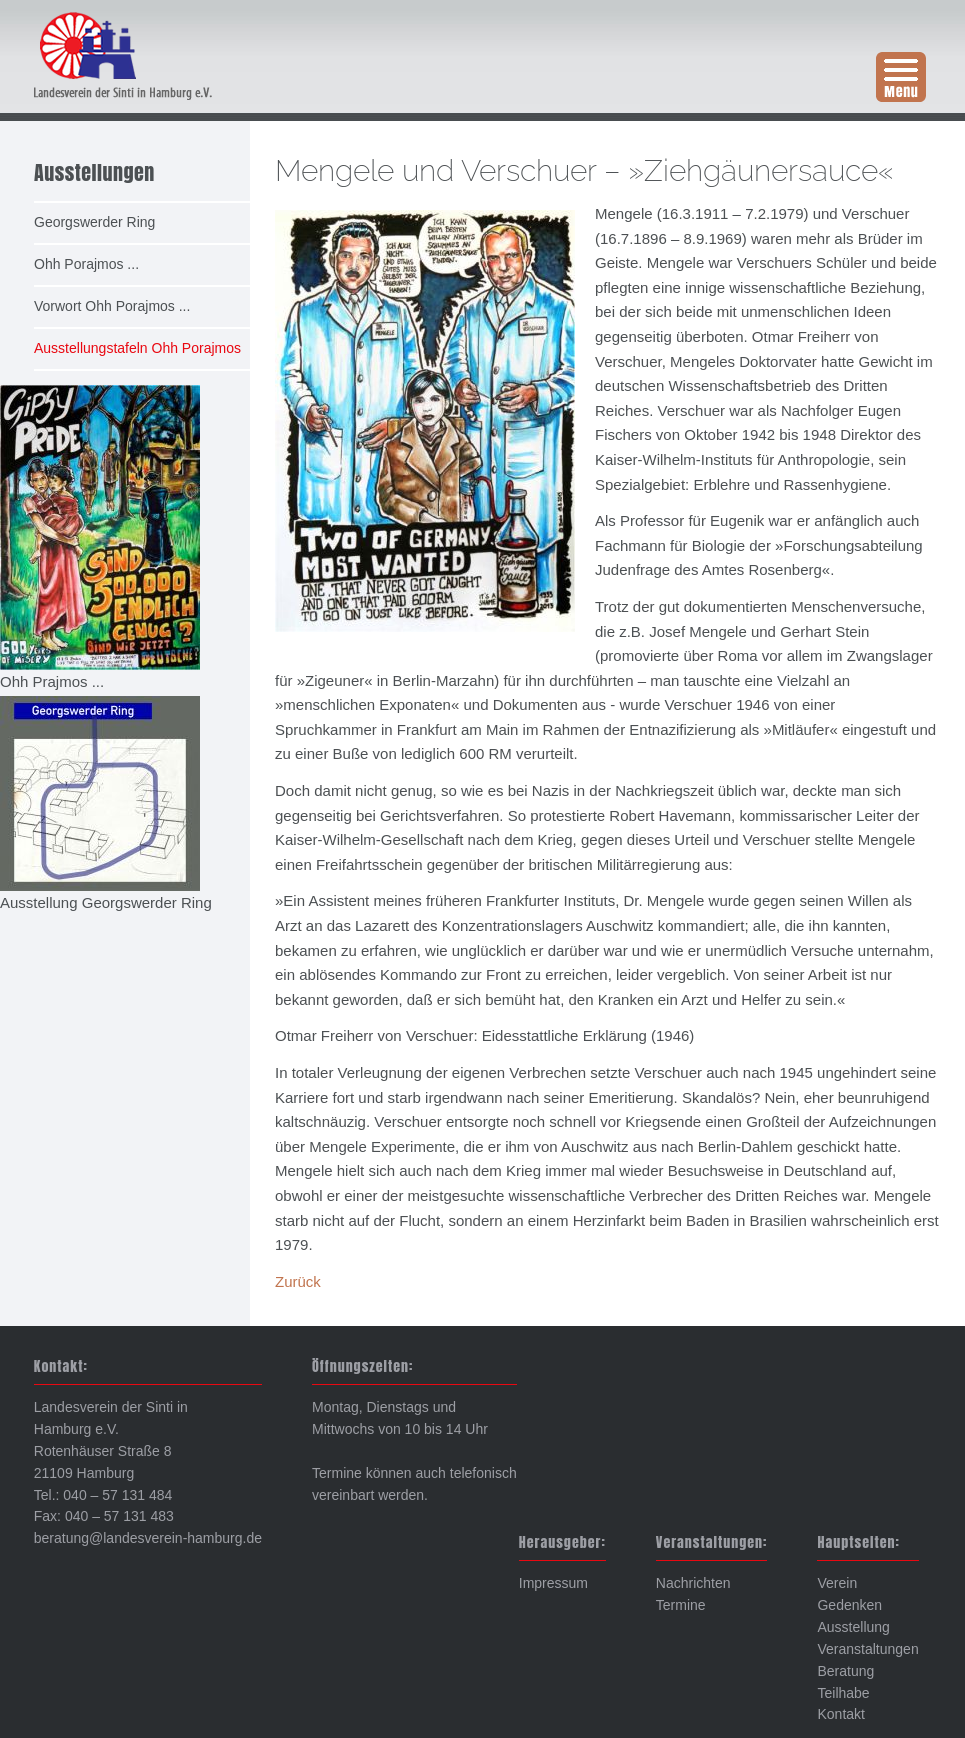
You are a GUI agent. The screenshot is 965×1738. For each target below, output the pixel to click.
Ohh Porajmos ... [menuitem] (86, 264)
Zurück (298, 1281)
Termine (681, 1605)
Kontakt (840, 1714)
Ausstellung (853, 1627)
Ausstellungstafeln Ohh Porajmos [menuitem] (137, 348)
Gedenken (849, 1605)
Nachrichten (693, 1583)
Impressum (553, 1583)
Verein (837, 1583)
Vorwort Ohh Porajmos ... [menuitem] (112, 306)
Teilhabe (843, 1693)
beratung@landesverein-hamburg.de (148, 1538)
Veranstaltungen (867, 1649)
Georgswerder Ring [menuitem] (94, 222)
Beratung (845, 1671)
